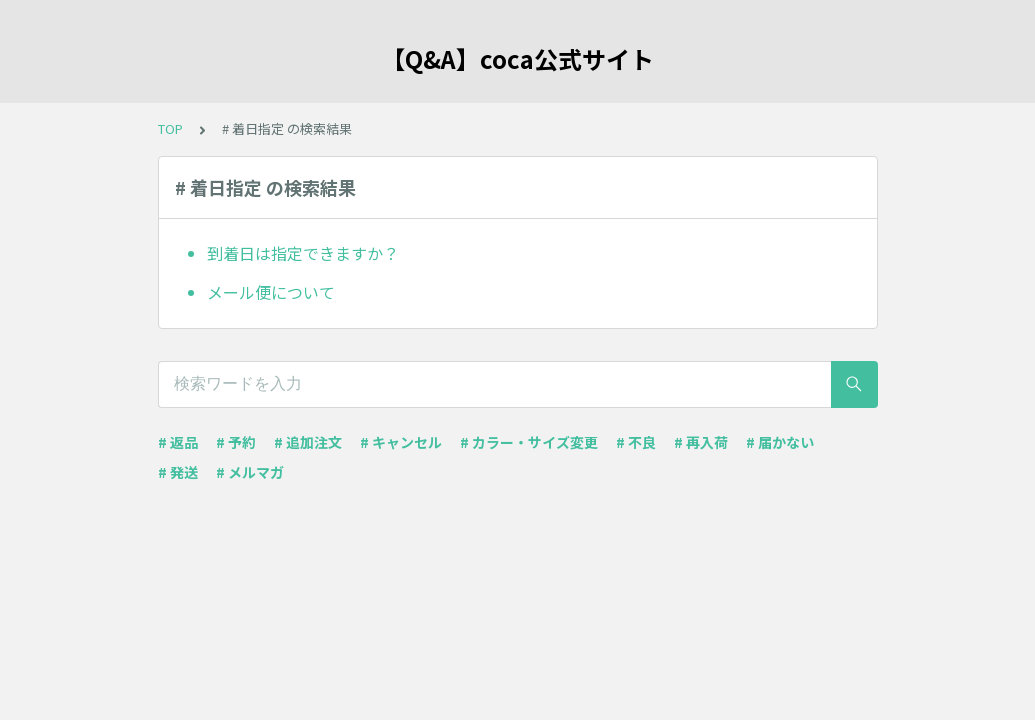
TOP (170, 128)
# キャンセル (401, 442)
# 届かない (780, 442)
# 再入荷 (701, 442)
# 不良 (636, 442)
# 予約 (236, 442)
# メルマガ (250, 472)
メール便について (271, 292)
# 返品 (178, 442)
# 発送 (178, 472)
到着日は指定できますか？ (303, 253)
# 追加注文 (308, 442)
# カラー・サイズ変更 (529, 442)
